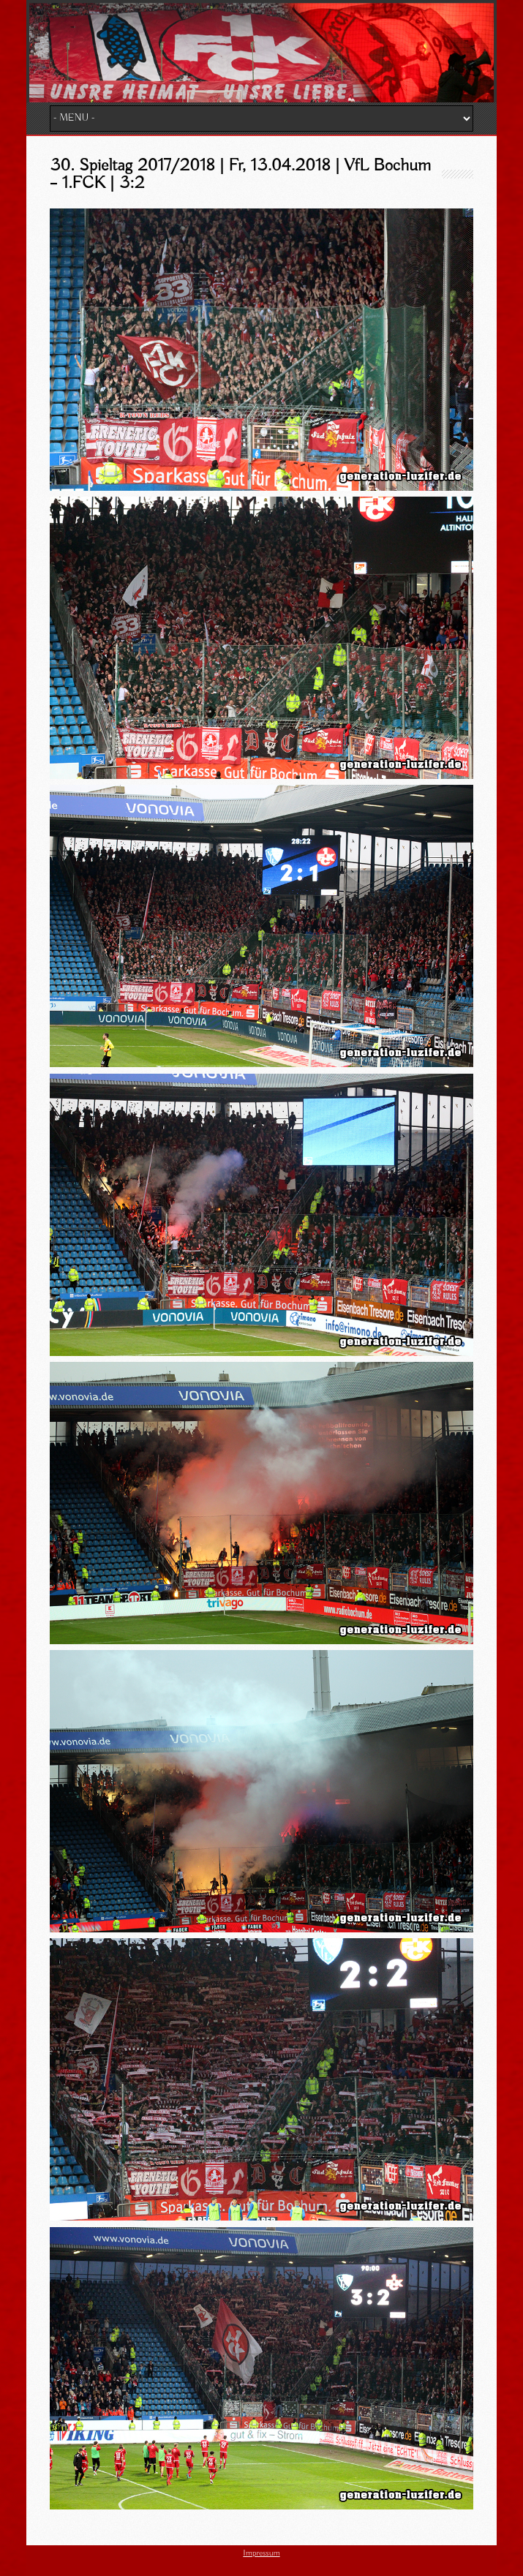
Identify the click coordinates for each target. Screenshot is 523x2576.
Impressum (261, 2552)
